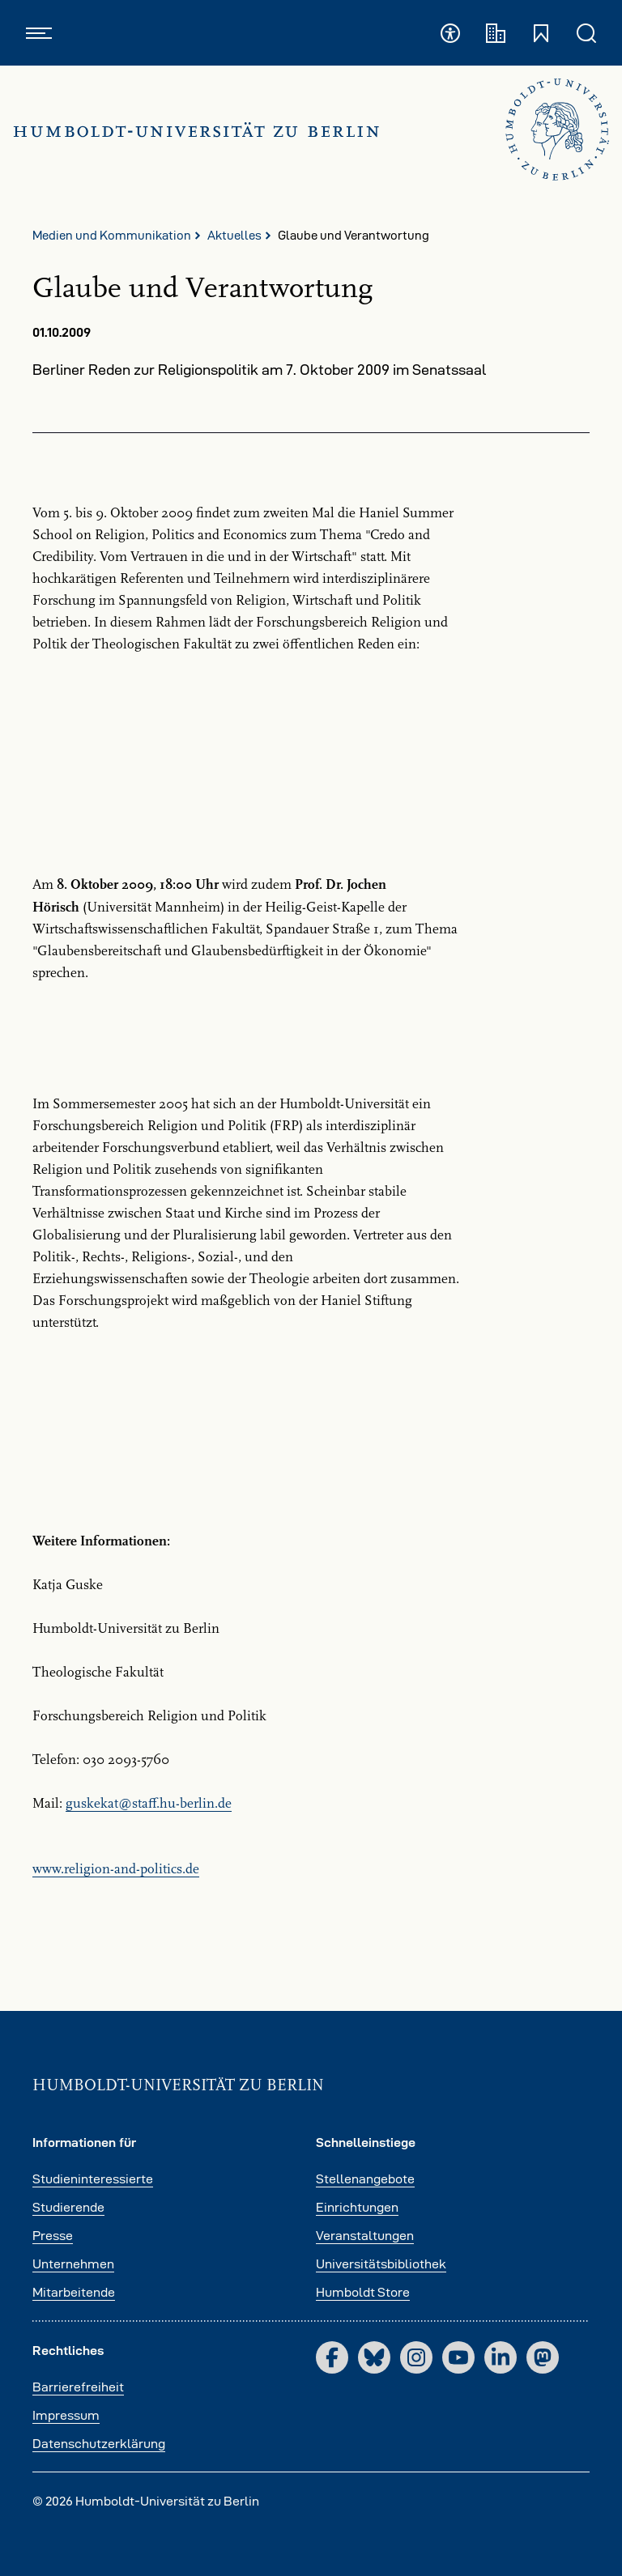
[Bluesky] (374, 2357)
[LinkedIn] (500, 2357)
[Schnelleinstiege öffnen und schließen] (541, 33)
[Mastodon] (542, 2357)
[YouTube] (458, 2357)
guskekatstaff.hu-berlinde (149, 1804)
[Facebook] (332, 2357)
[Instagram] (416, 2357)
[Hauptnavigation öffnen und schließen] (39, 33)
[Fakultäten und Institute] (495, 33)
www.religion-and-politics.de (115, 1869)
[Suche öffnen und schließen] (586, 33)
